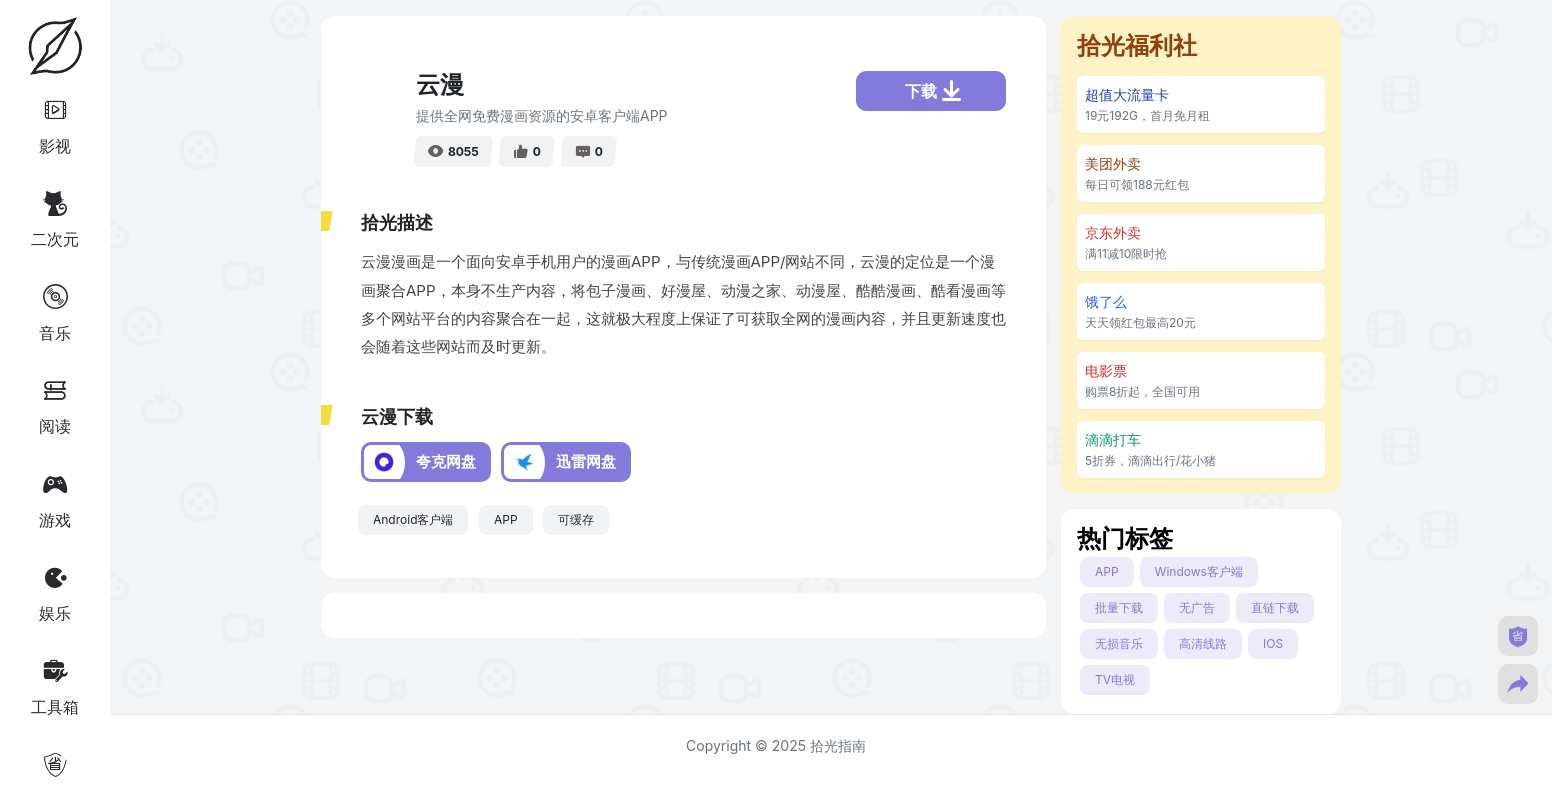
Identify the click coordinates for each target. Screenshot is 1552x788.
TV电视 (1115, 679)
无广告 (1197, 607)
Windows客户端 (1199, 571)
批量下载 (1119, 607)
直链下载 (1275, 607)
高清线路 (1203, 643)
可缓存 (576, 519)
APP (506, 519)
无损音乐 (1119, 643)
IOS (1273, 643)
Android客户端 (413, 519)
